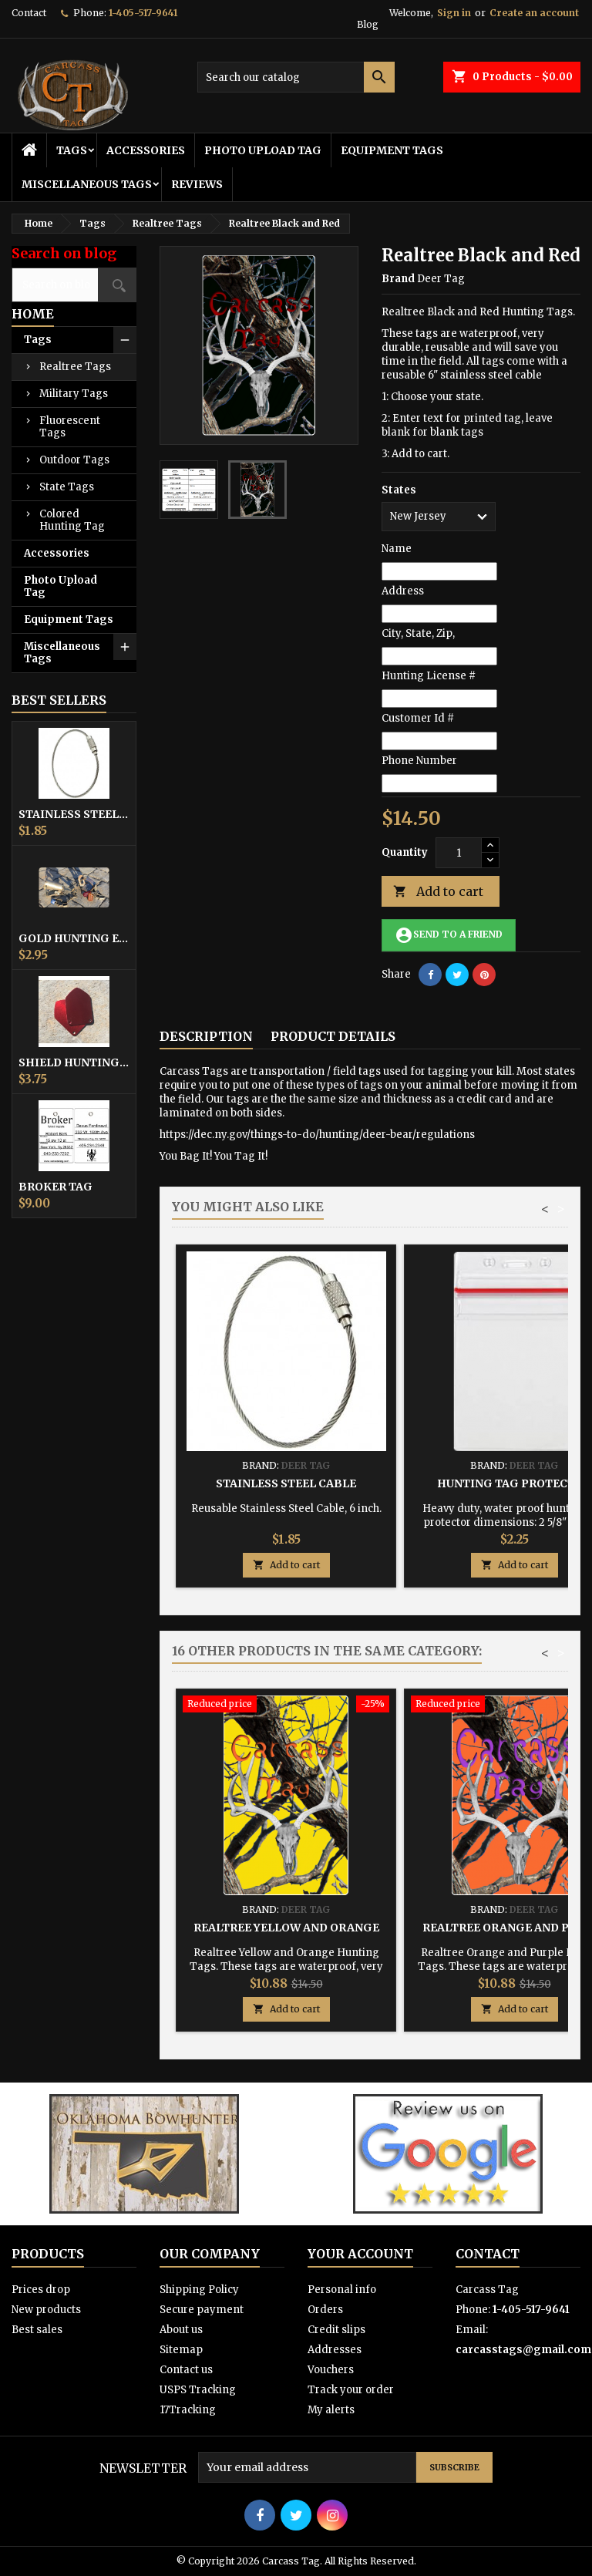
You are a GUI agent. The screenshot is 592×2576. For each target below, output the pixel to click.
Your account (360, 2253)
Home (33, 314)
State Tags (66, 486)
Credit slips (336, 2329)
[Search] (296, 77)
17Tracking (188, 2409)
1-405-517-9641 (143, 13)
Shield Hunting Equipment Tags (74, 1062)
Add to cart (438, 892)
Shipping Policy (199, 2289)
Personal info (342, 2289)
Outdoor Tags (74, 459)
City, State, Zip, (418, 633)
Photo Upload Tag (262, 150)
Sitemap (181, 2349)
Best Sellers (59, 700)
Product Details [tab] (333, 1036)
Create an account (534, 13)
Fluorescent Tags (69, 426)
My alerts (331, 2409)
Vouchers (331, 2369)
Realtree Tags (75, 366)
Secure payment (202, 2309)
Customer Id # (418, 718)
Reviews (197, 184)
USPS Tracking (198, 2389)
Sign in (454, 13)
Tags (71, 150)
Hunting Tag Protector (514, 1483)
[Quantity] (459, 852)
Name (397, 548)
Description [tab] (206, 1036)
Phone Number (419, 760)
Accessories (145, 150)
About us (181, 2329)
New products (46, 2309)
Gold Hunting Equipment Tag (74, 938)
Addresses (335, 2349)
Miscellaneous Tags (87, 184)
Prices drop (41, 2289)
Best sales (37, 2329)
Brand (398, 278)
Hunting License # (429, 675)
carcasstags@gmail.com (523, 2349)
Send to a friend (449, 935)
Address (403, 591)
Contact (29, 13)
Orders (325, 2309)
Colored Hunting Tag (72, 520)
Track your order (351, 2389)
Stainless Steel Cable (74, 814)
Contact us (186, 2369)
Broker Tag (55, 1186)
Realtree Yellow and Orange (286, 1928)
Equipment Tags (392, 150)
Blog (367, 24)
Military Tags (73, 393)
